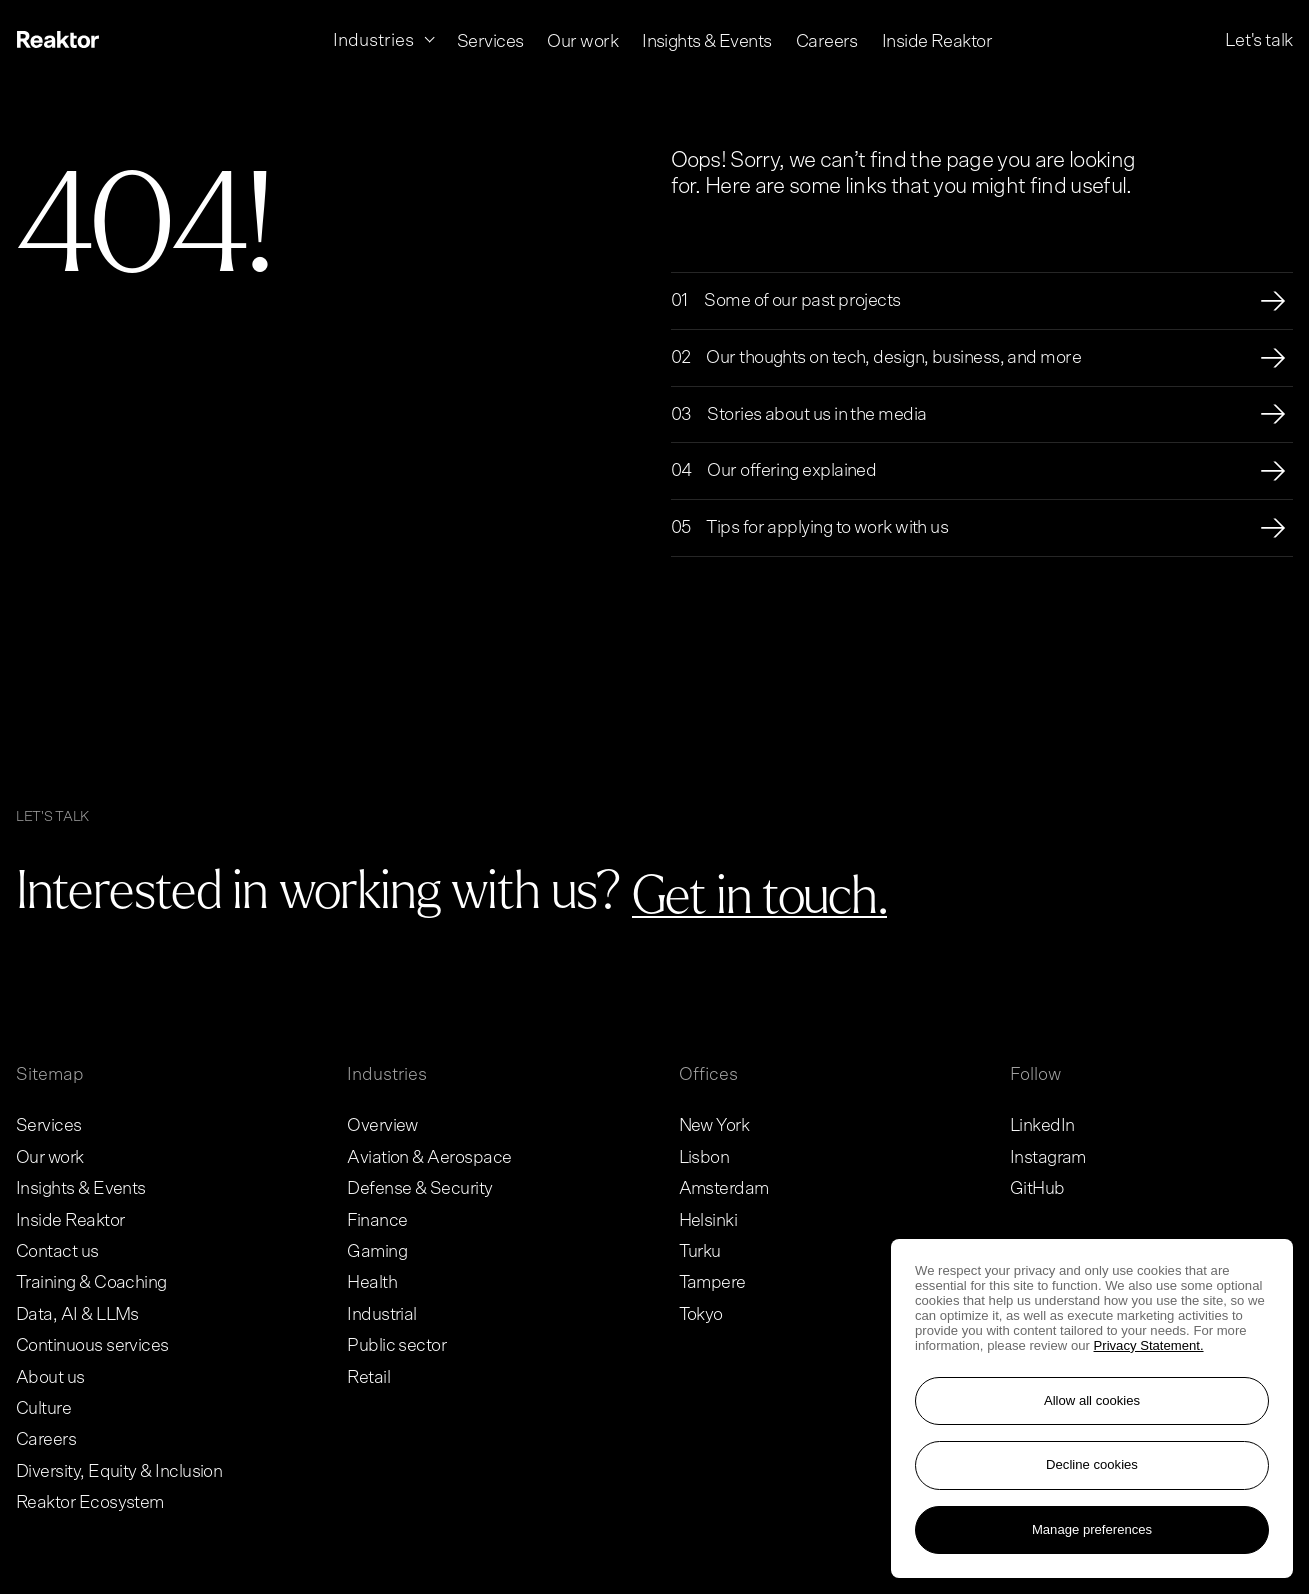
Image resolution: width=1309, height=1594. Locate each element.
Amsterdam (724, 1189)
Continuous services (92, 1346)
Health (372, 1283)
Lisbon (704, 1158)
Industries (387, 1075)
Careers (46, 1440)
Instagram (1048, 1158)
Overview (382, 1126)
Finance (377, 1221)
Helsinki (708, 1221)
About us (50, 1378)
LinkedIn (1042, 1126)
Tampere (712, 1283)
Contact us (57, 1252)
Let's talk (1259, 40)
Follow (1035, 1075)
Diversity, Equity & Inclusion (119, 1472)
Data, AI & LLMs (77, 1315)
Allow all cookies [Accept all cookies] (1092, 1400)
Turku (700, 1252)
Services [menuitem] (490, 40)
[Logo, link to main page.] (58, 41)
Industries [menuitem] (375, 39)
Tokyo (701, 1315)
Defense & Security (419, 1189)
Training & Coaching (91, 1283)
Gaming (377, 1252)
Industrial (382, 1315)
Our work (50, 1158)
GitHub (1037, 1189)
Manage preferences (1092, 1529)
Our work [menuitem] (582, 40)
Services (49, 1126)
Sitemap (50, 1075)
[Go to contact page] (760, 897)
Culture (43, 1409)
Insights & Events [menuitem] (707, 40)
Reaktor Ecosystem (90, 1503)
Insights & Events (81, 1189)
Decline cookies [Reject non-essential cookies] (1092, 1464)
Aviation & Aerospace (429, 1158)
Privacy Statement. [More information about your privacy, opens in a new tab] (1149, 1345)
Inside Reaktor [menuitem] (937, 41)
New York (714, 1126)
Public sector (396, 1346)
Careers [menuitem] (827, 41)
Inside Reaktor (70, 1221)
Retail (368, 1378)
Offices (708, 1075)
